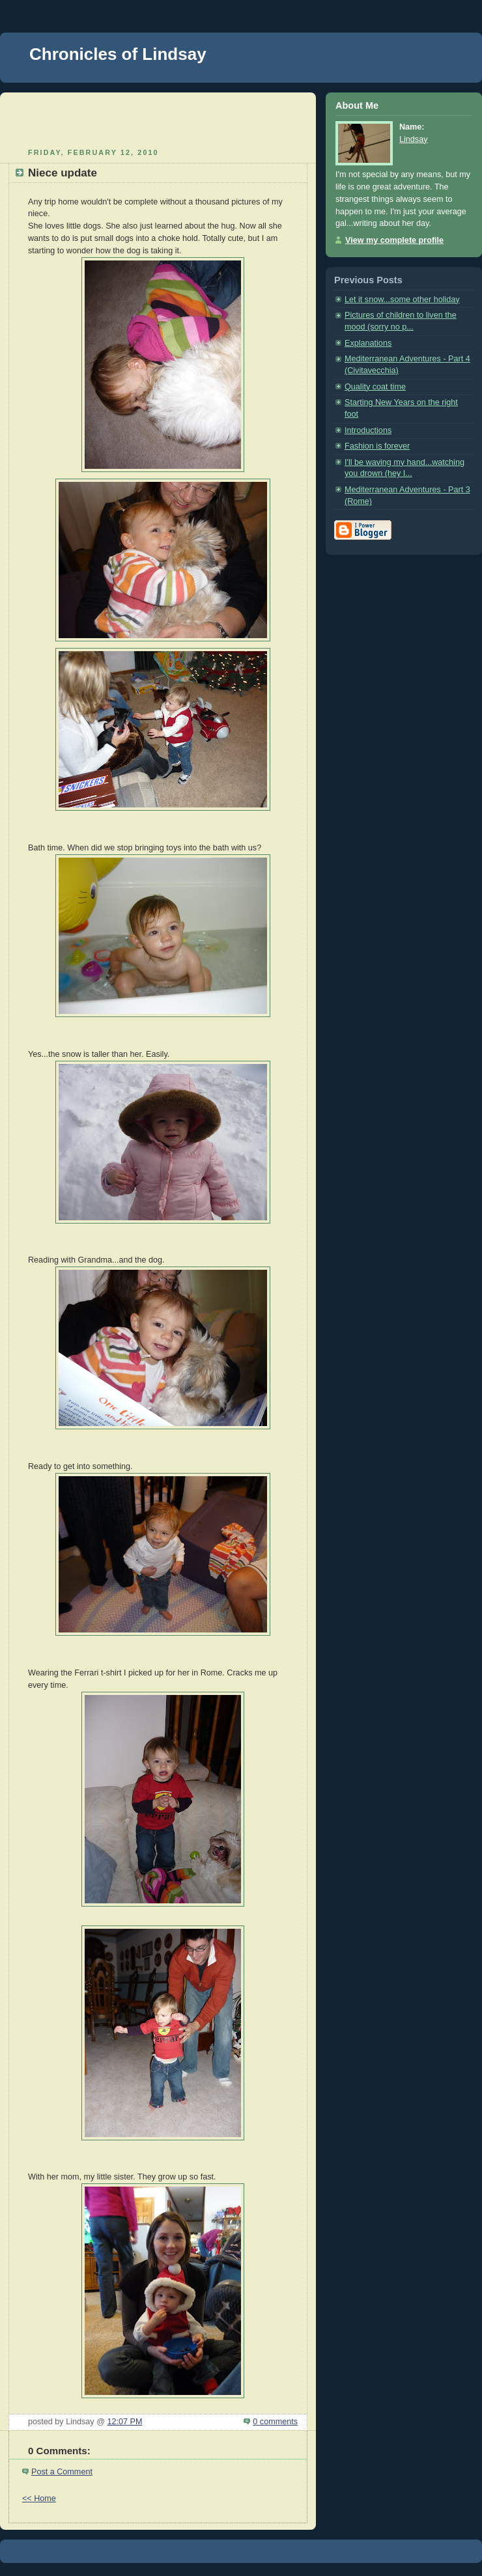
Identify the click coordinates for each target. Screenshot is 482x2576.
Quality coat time (375, 386)
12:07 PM (124, 2421)
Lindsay (413, 139)
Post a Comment (61, 2471)
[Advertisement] (158, 118)
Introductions (368, 430)
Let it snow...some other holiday (402, 299)
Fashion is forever (377, 446)
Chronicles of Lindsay (117, 54)
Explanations (368, 343)
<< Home (39, 2498)
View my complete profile (394, 240)
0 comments (275, 2421)
